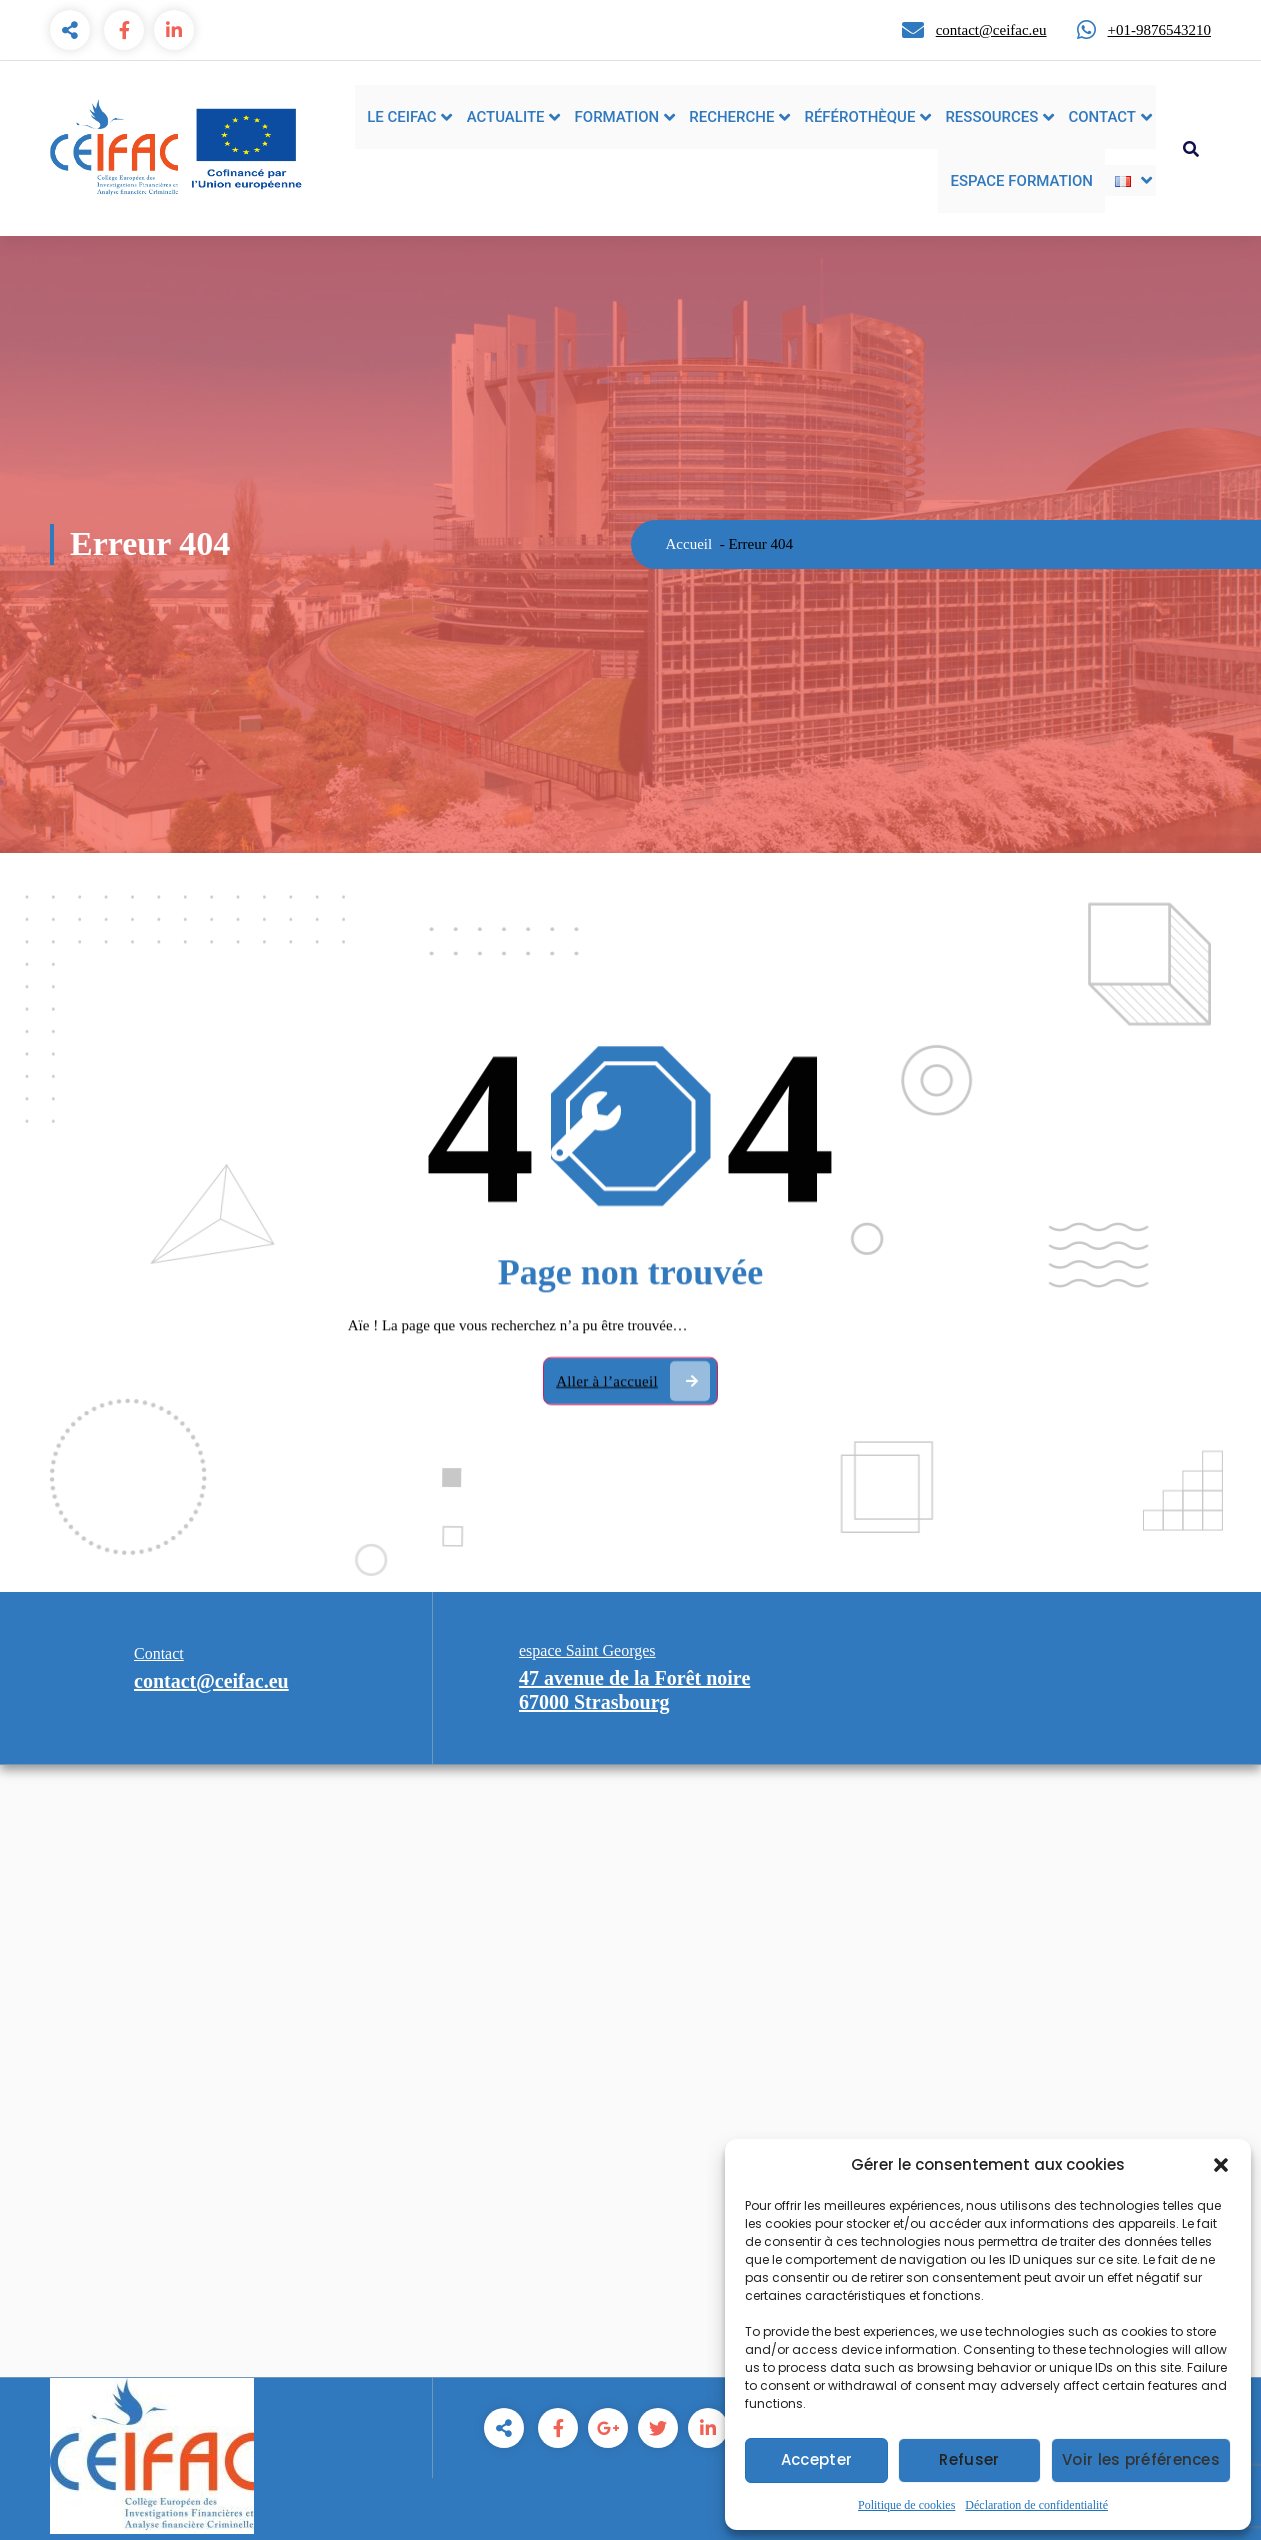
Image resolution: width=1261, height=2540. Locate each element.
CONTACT (1102, 117)
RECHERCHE (731, 117)
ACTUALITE (506, 117)
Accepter (816, 2459)
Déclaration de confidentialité (1036, 2505)
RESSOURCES (991, 117)
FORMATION (617, 117)
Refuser (969, 2459)
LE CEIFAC (401, 117)
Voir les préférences (1141, 2459)
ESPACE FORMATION (1021, 181)
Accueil (689, 544)
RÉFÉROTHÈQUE (859, 117)
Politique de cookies (906, 2505)
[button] (1221, 2165)
